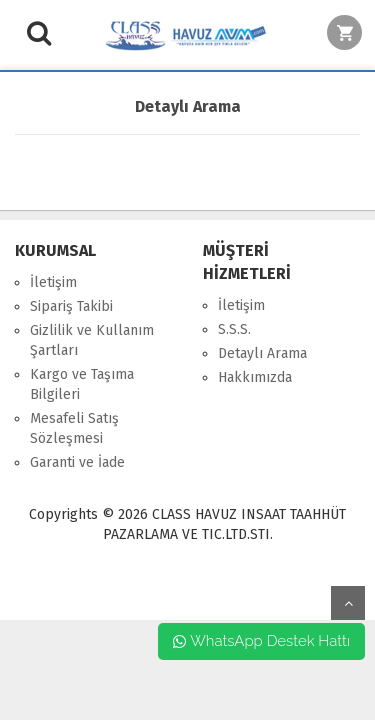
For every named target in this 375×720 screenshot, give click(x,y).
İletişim (53, 282)
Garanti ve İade (77, 462)
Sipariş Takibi (71, 306)
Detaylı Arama (262, 353)
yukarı (348, 603)
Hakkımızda (255, 377)
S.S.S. (234, 329)
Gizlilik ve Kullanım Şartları (92, 340)
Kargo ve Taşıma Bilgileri (82, 384)
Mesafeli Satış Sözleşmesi (74, 428)
